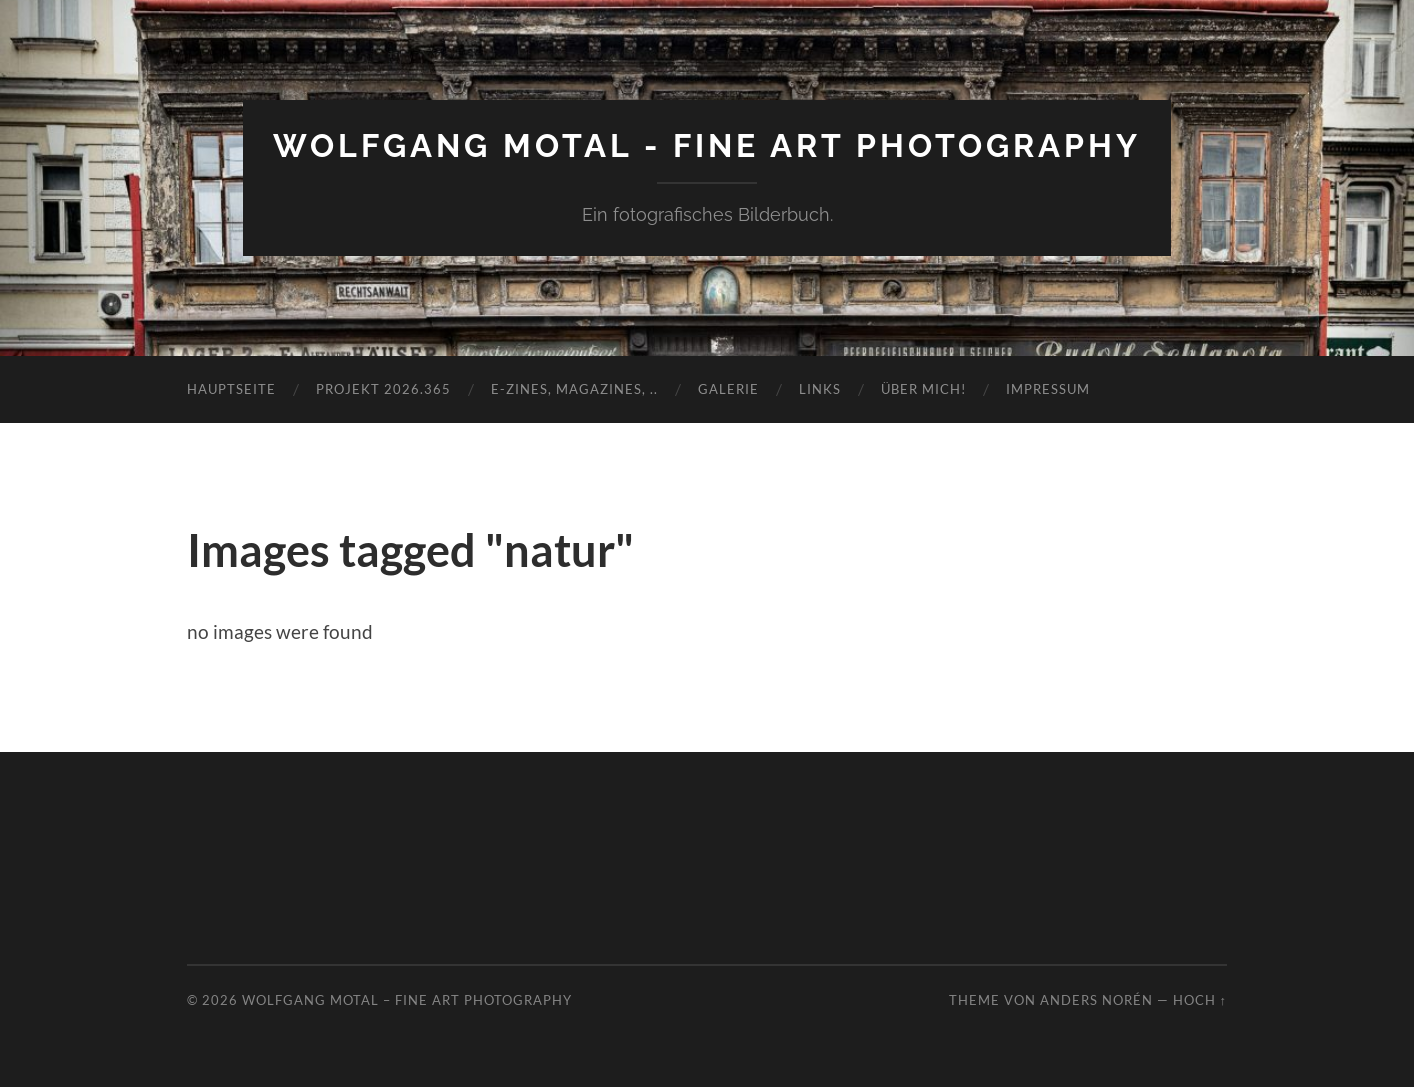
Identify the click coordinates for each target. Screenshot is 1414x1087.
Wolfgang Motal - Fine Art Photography (707, 145)
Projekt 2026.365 (383, 389)
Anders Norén (1096, 1000)
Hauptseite (231, 389)
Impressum (1048, 389)
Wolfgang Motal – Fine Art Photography (407, 1000)
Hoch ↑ (1200, 1000)
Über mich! (923, 389)
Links (820, 389)
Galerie (728, 389)
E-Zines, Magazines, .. (574, 389)
